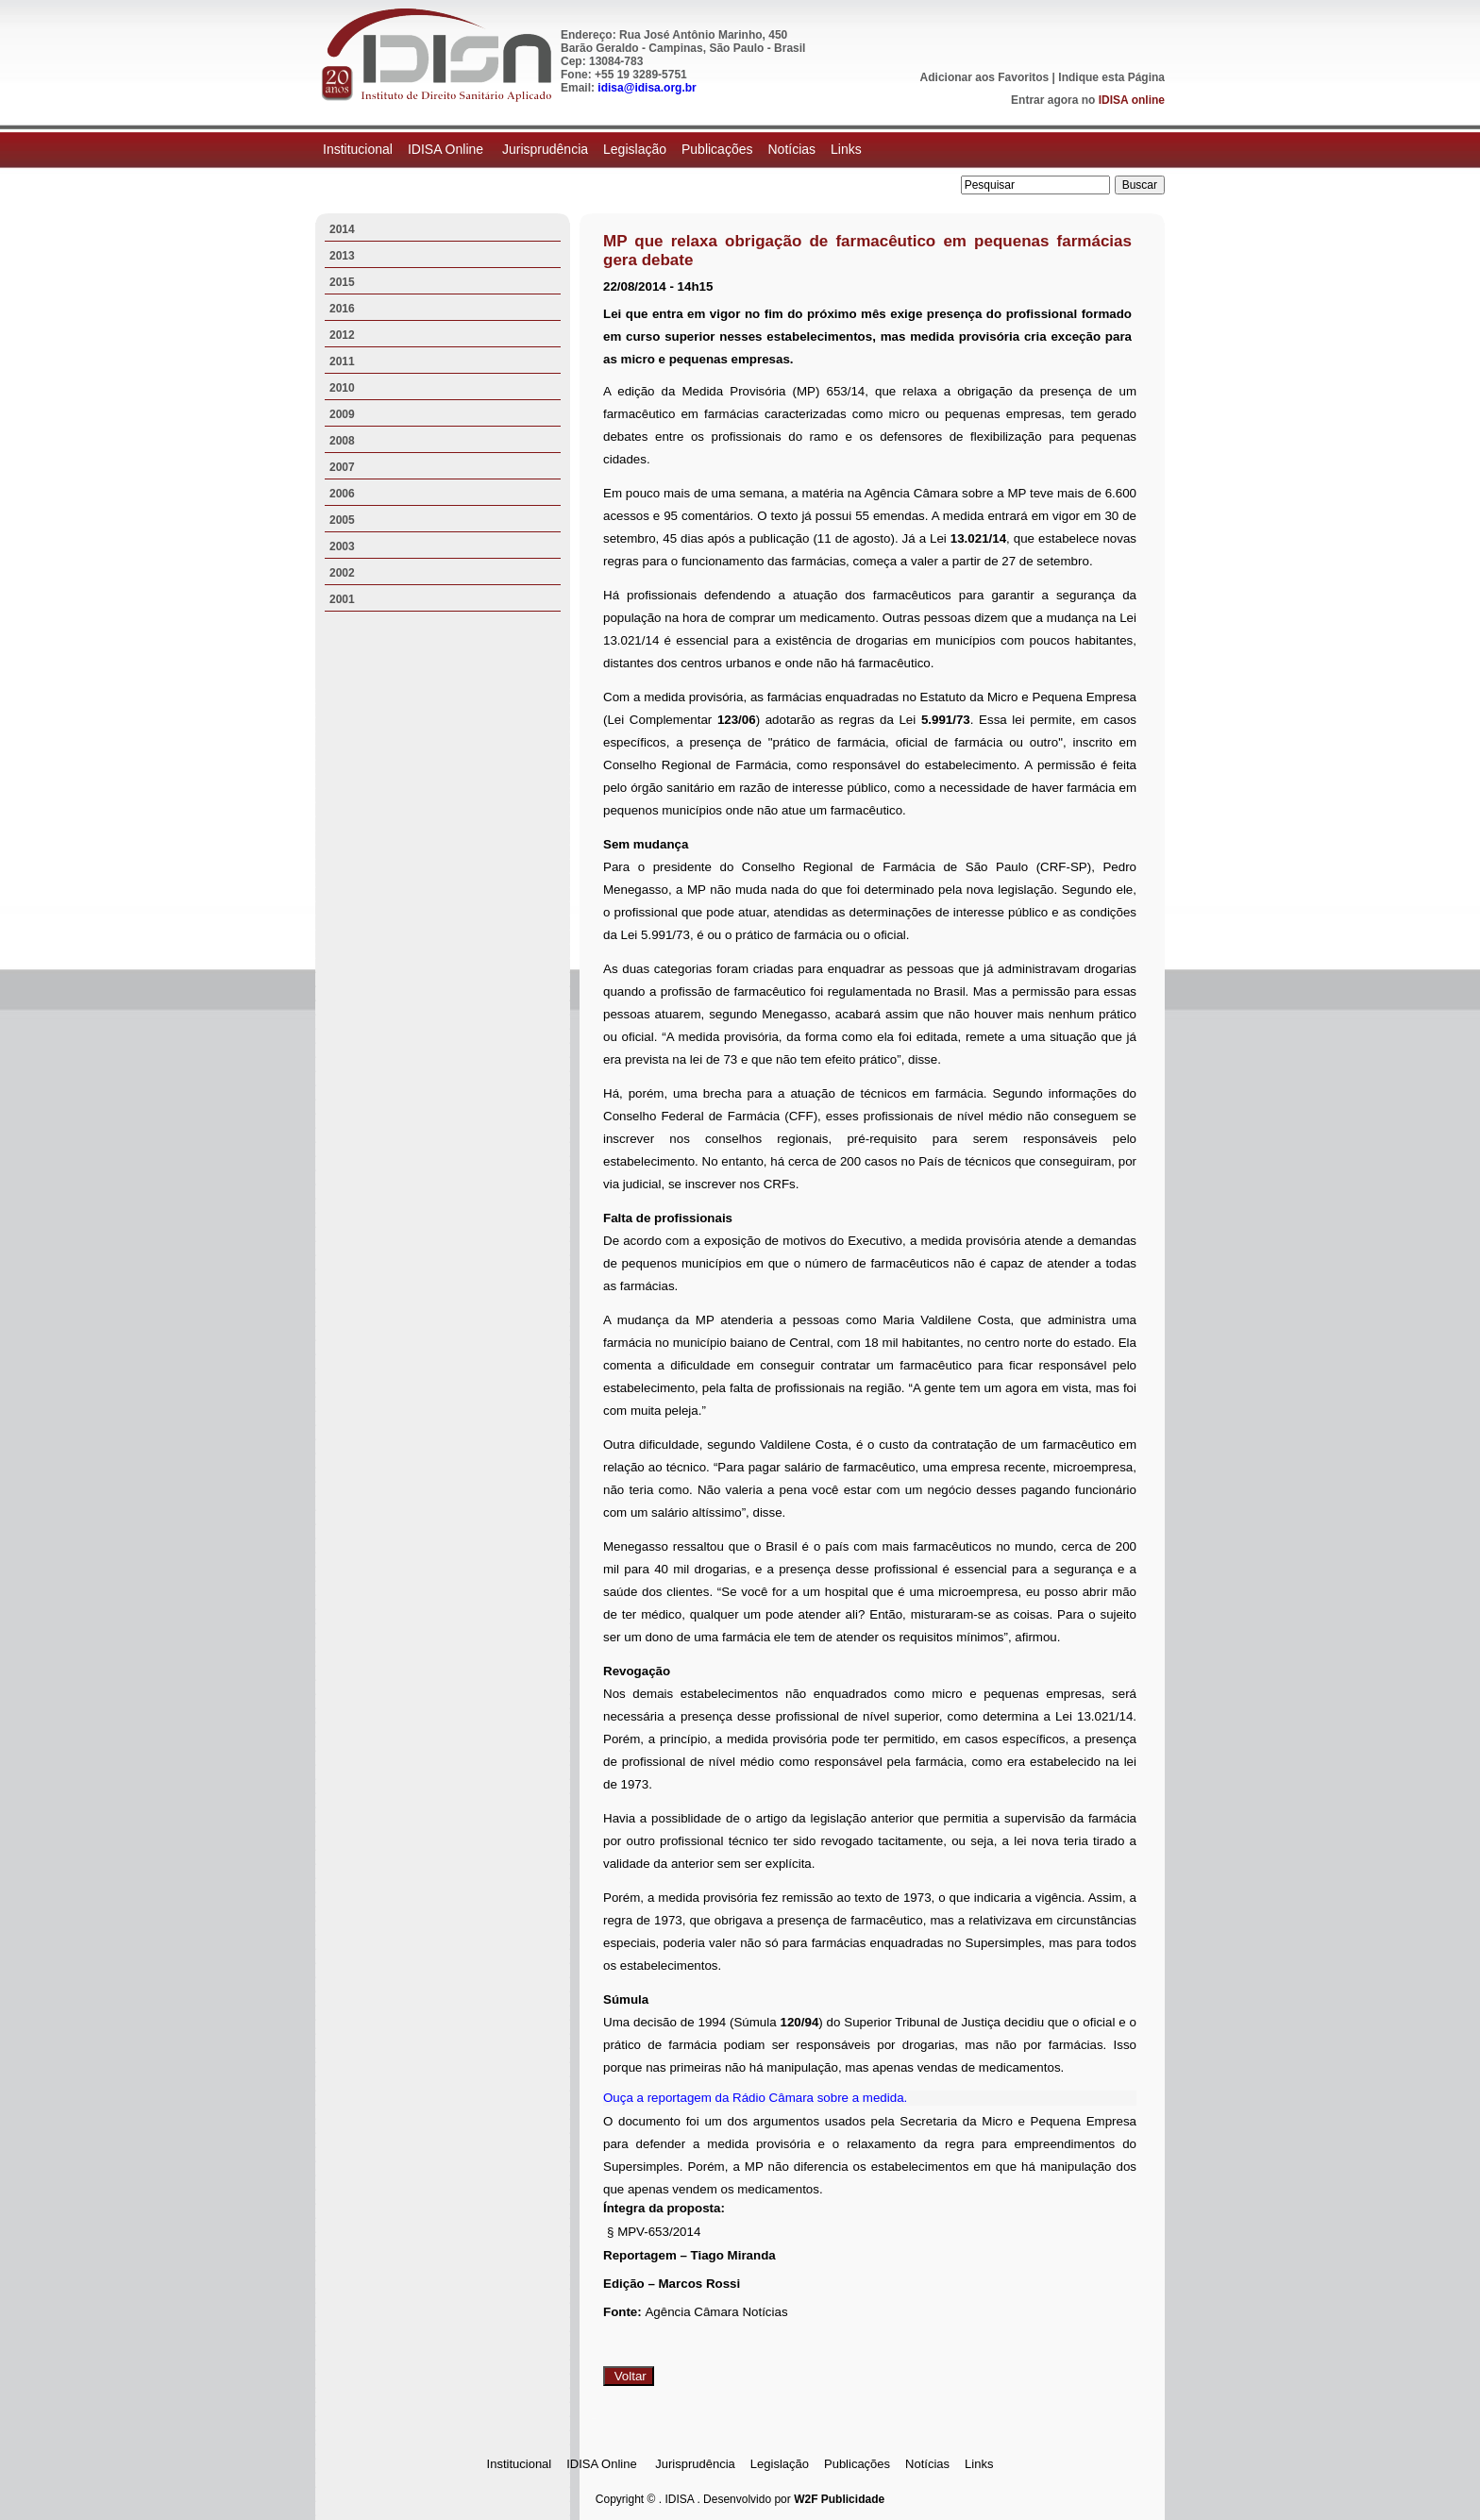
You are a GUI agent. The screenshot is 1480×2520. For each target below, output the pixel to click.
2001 (342, 599)
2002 (342, 573)
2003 (342, 546)
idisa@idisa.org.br (646, 87)
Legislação (634, 149)
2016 (342, 308)
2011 (342, 361)
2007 (342, 467)
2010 (342, 388)
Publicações (717, 149)
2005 (342, 520)
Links (846, 149)
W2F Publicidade (839, 2499)
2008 (342, 440)
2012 (342, 335)
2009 (342, 414)
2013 (342, 255)
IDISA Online (447, 149)
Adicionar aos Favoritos (985, 77)
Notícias (791, 149)
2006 (342, 493)
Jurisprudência (545, 149)
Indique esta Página (1111, 77)
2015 (342, 282)
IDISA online (1132, 100)
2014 (342, 229)
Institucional (358, 149)
